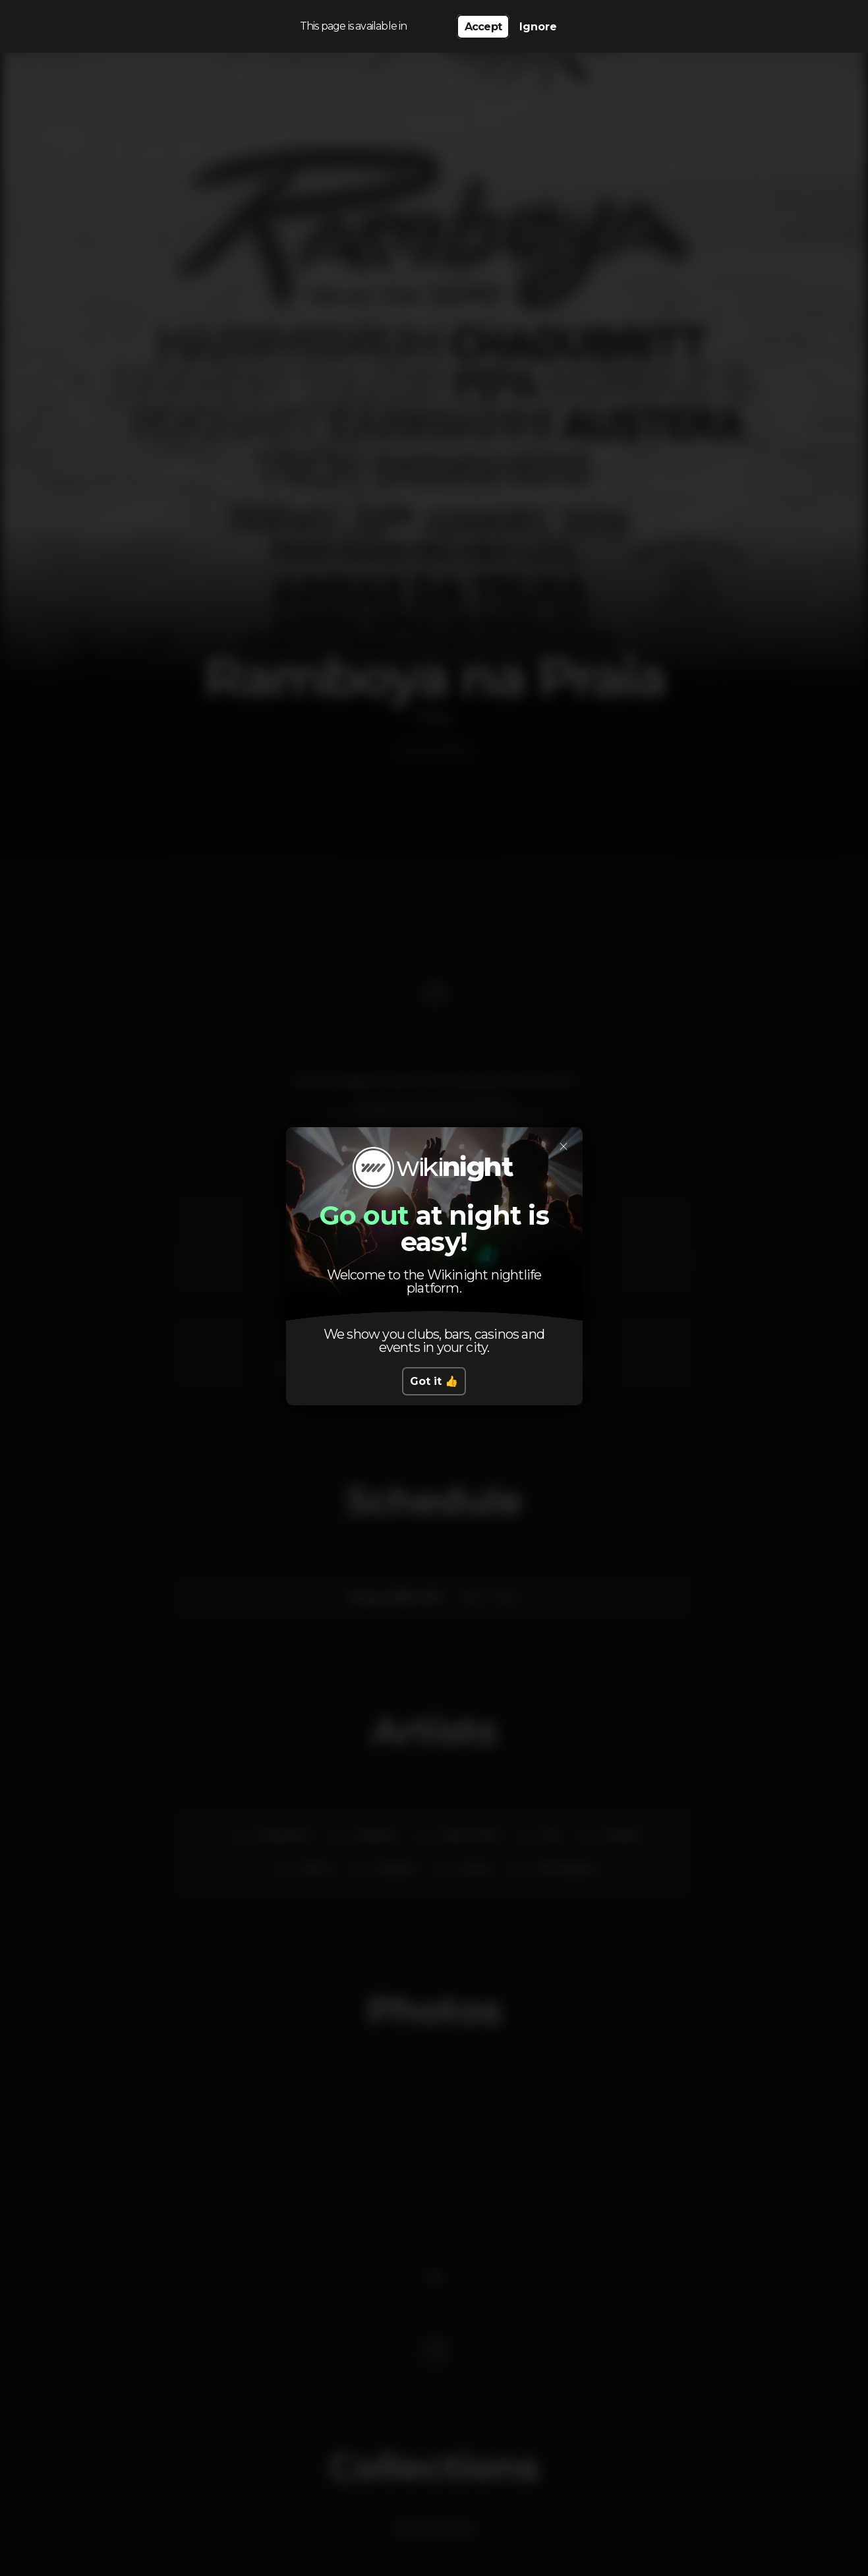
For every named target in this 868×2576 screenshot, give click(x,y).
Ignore (538, 26)
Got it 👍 (434, 1381)
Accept (483, 26)
